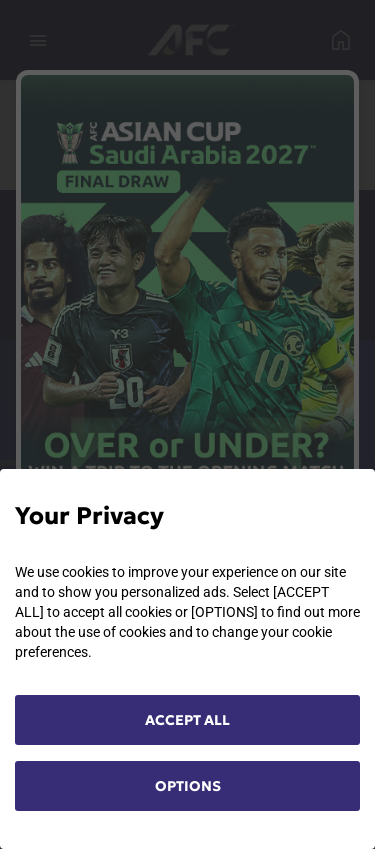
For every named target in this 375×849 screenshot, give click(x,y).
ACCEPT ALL (187, 720)
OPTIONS (188, 786)
